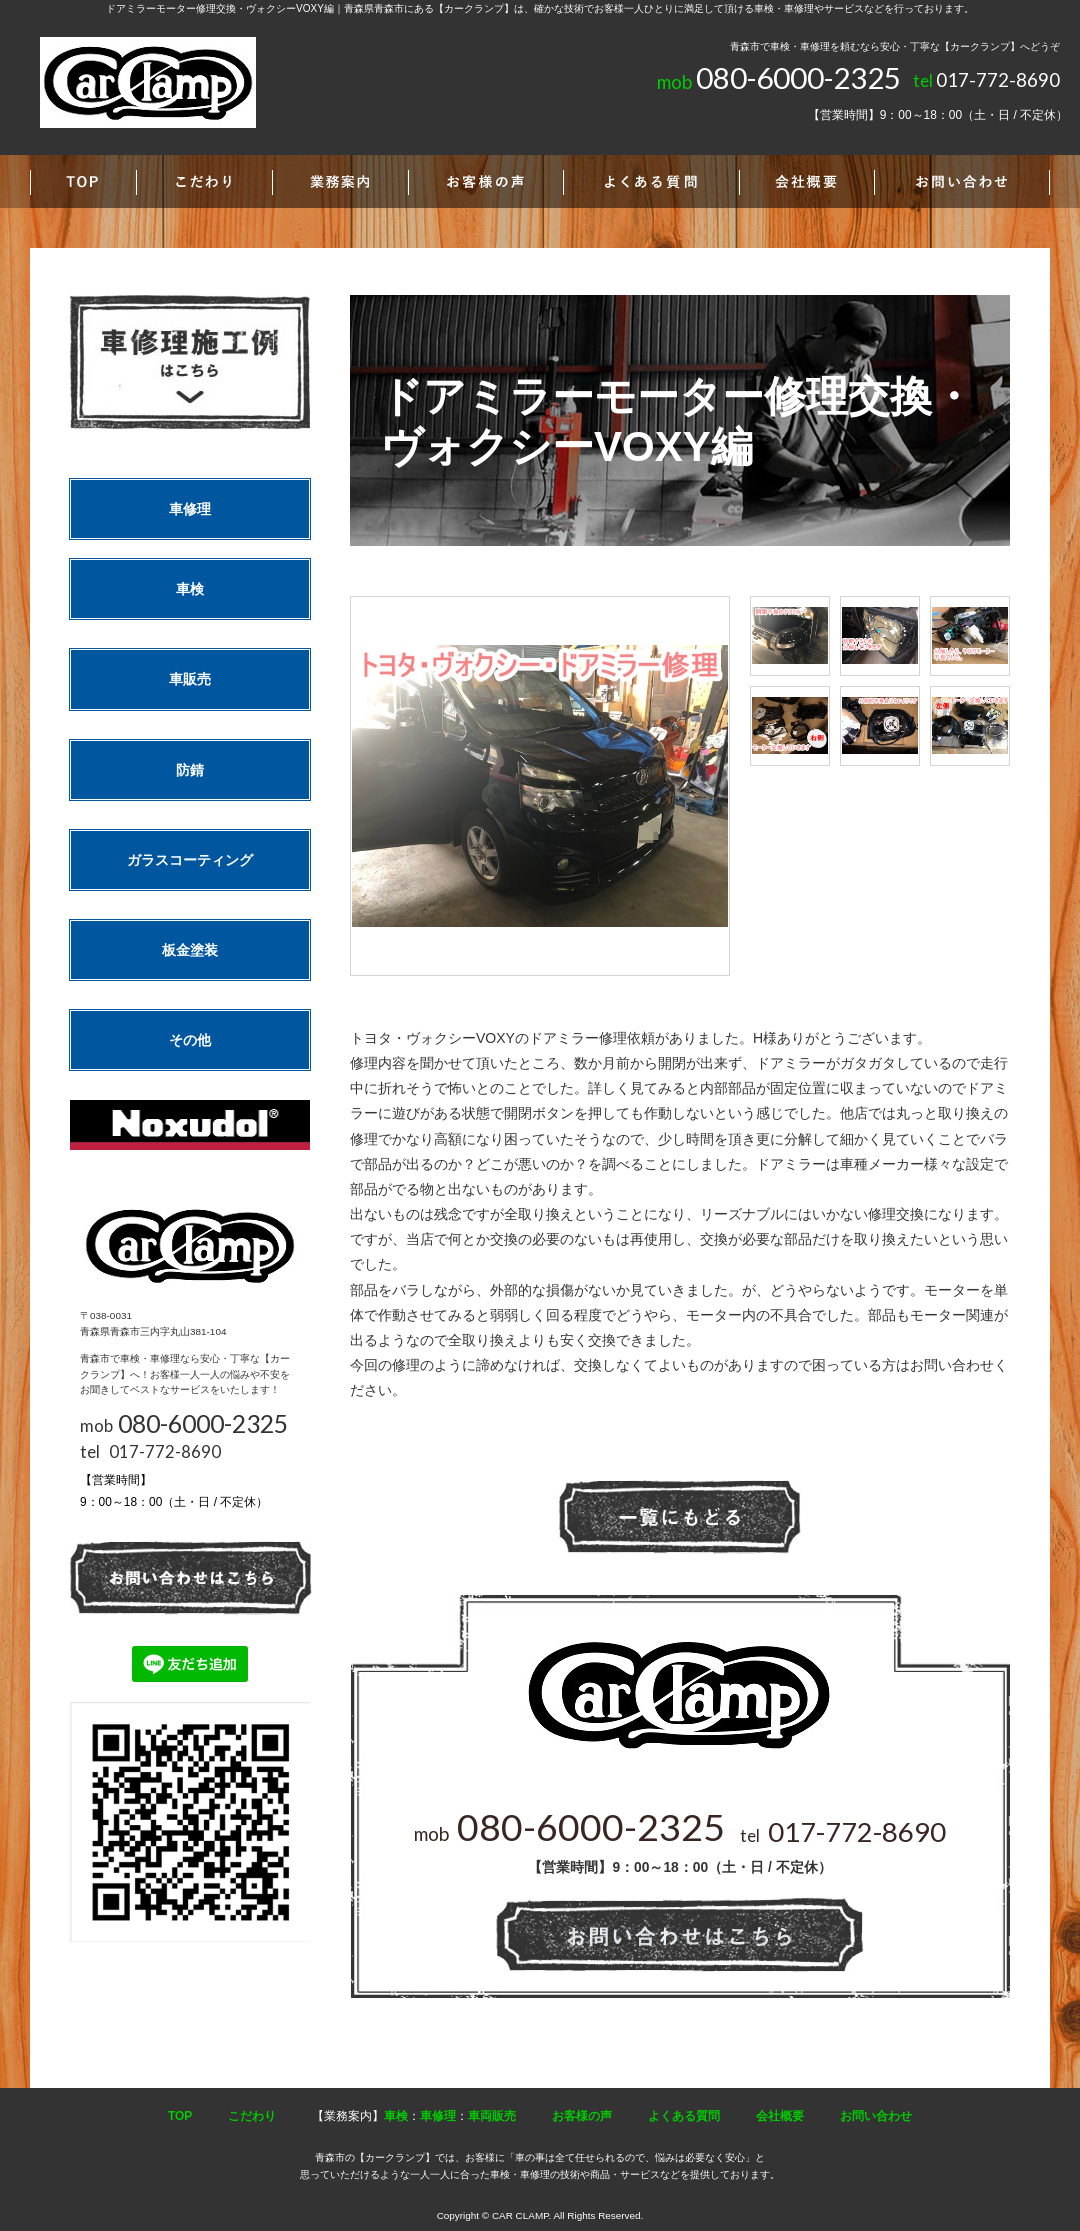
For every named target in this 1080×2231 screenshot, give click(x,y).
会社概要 (780, 2116)
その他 (190, 1040)
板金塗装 (190, 950)
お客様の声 (582, 2116)
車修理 (190, 509)
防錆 (190, 770)
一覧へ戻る (680, 1517)
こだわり (252, 2116)
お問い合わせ (876, 2116)
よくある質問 (684, 2116)
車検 (190, 589)
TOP (180, 2116)
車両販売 (492, 2116)
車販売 (190, 679)
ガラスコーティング (190, 860)
